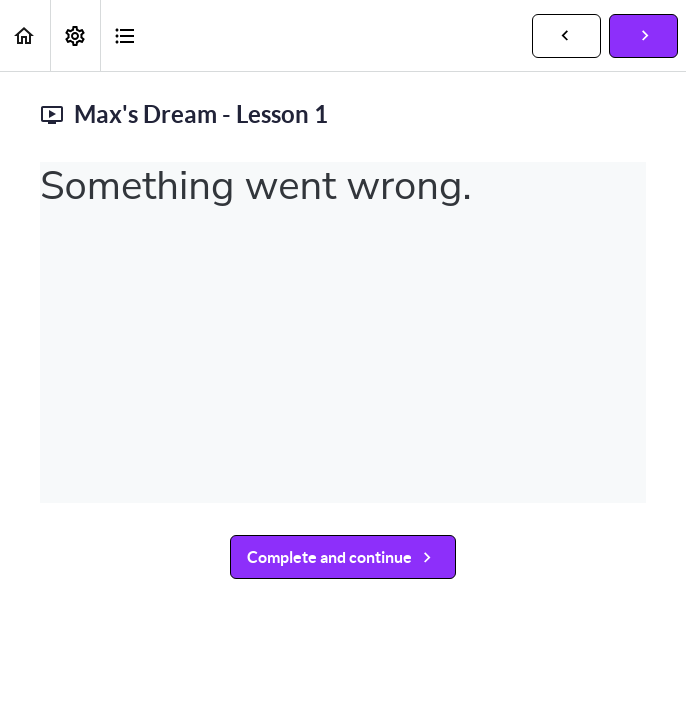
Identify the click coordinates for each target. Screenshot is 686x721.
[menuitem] (75, 35)
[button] (25, 35)
